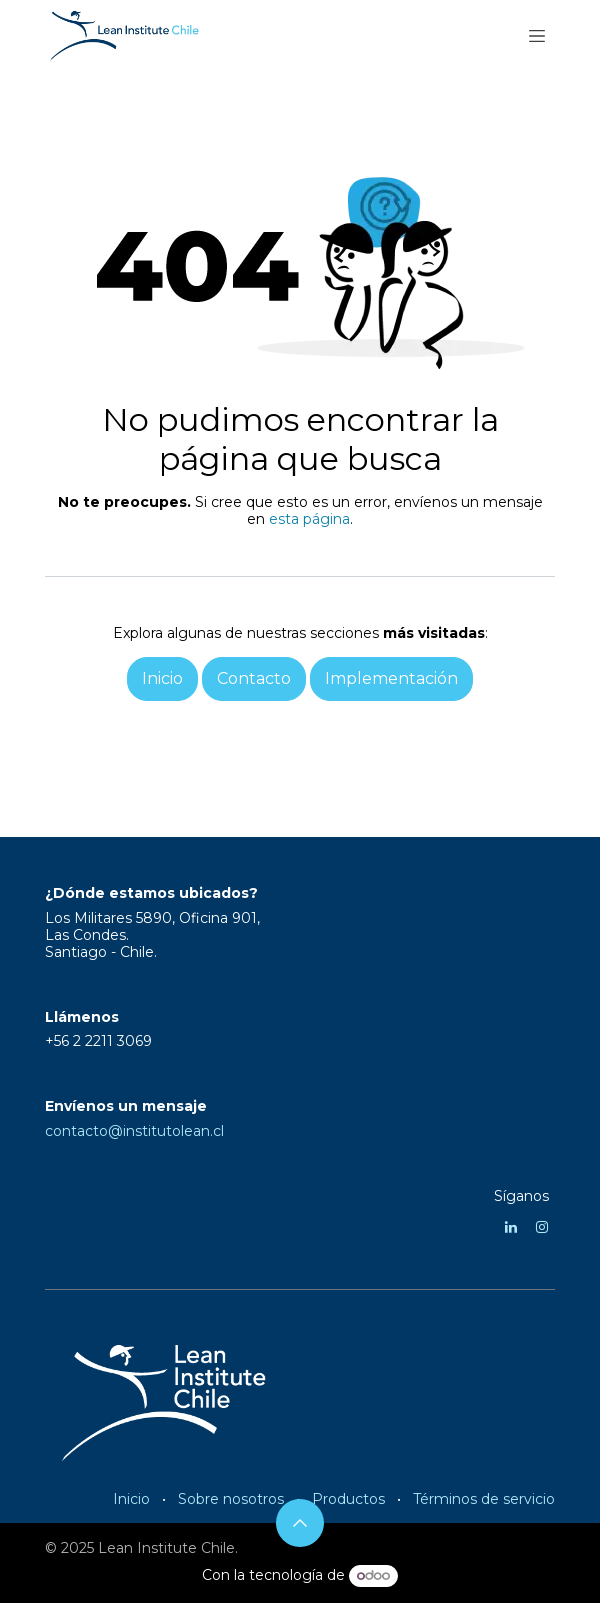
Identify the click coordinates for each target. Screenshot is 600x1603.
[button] (300, 1523)
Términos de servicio (484, 1499)
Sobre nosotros (231, 1499)
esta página (309, 519)
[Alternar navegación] (537, 35)
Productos (348, 1499)
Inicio (131, 1499)
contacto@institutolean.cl (134, 1131)
